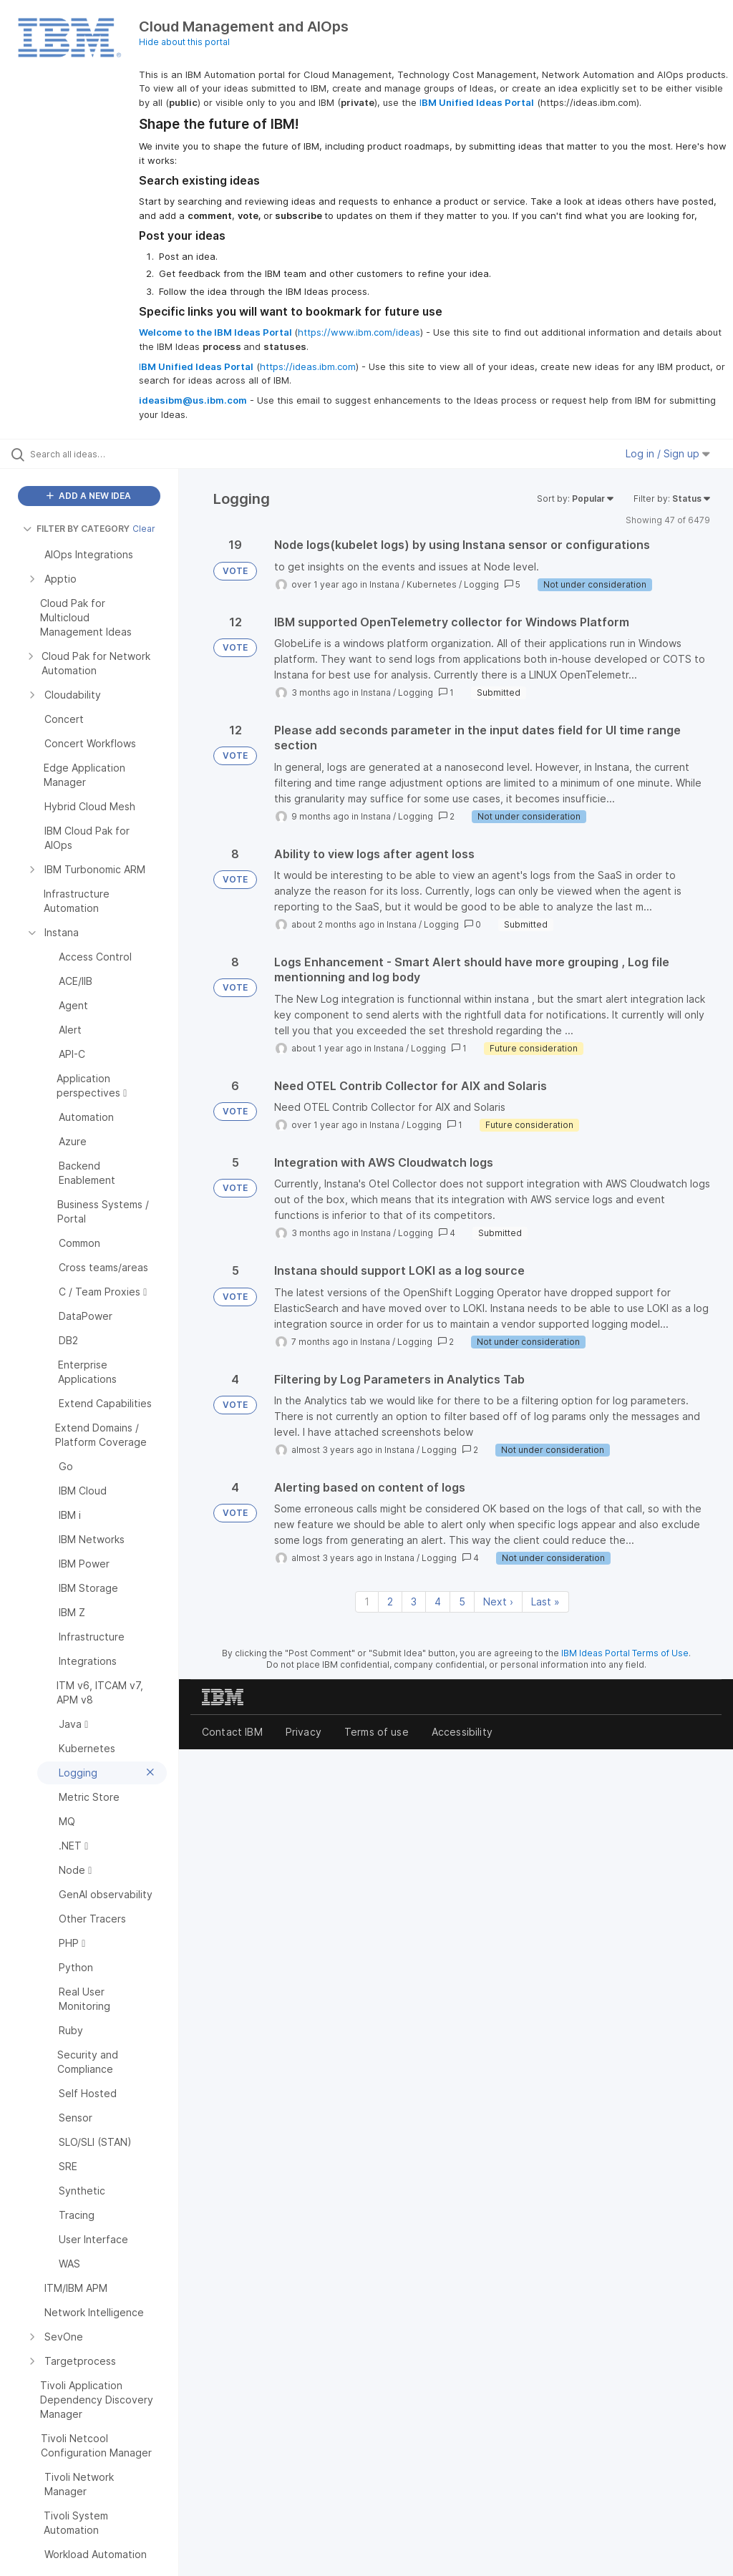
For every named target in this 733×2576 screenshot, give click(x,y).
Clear (143, 528)
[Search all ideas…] (96, 453)
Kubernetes (432, 584)
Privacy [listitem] (303, 1732)
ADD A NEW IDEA (89, 495)
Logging (481, 584)
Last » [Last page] (545, 1601)
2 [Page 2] (390, 1601)
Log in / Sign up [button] (668, 453)
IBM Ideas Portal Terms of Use (625, 1653)
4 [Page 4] (438, 1601)
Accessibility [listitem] (462, 1732)
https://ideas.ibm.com (308, 366)
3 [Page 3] (414, 1601)
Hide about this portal (184, 42)
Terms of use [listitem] (376, 1732)
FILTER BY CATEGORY (76, 528)
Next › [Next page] (498, 1601)
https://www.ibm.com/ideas (359, 332)
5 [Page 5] (462, 1601)
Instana (384, 584)
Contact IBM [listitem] (232, 1732)
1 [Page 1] (366, 1601)
